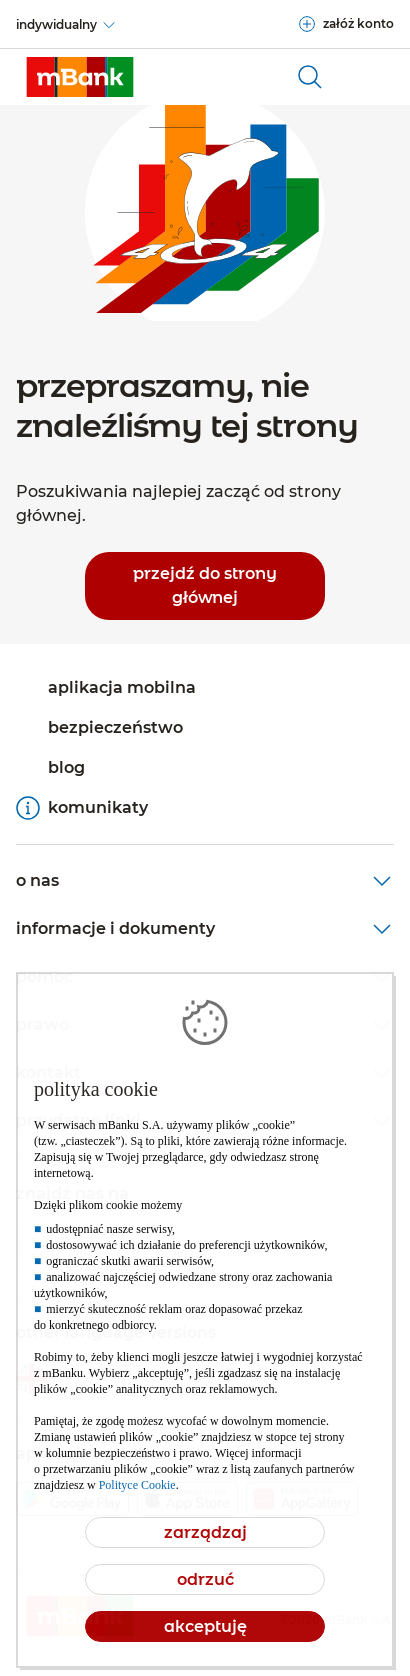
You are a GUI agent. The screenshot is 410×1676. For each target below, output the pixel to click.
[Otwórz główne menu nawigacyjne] (370, 77)
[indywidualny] (66, 25)
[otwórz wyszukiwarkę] (310, 77)
